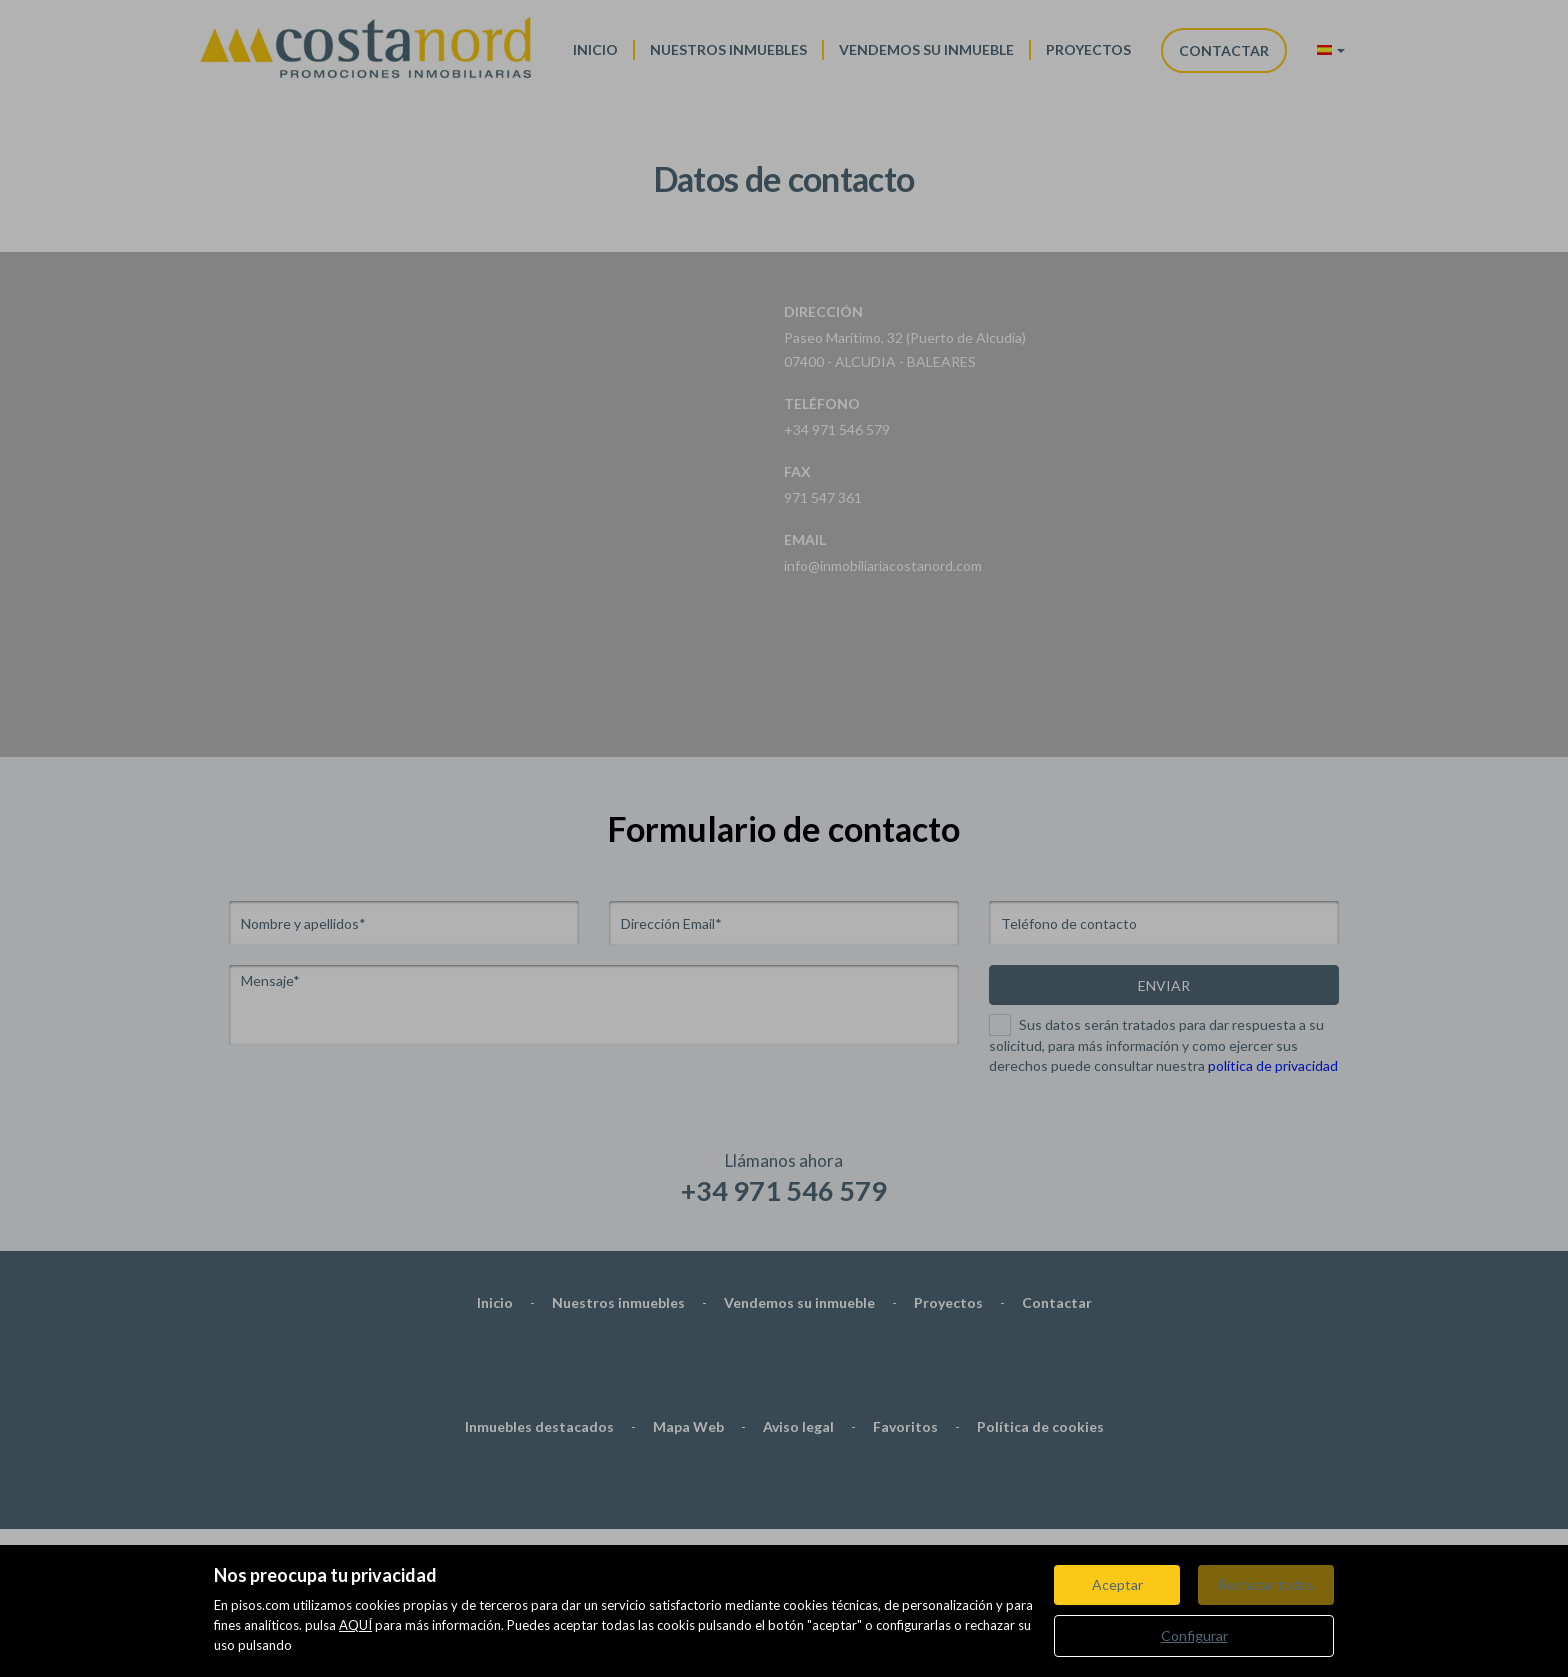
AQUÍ (355, 1625)
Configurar (1194, 1635)
